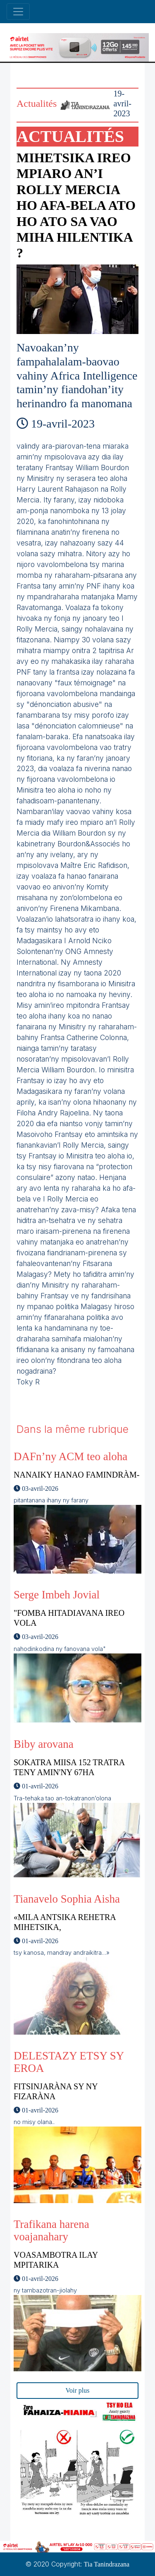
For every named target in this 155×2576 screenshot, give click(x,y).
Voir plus (78, 2390)
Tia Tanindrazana (106, 2564)
